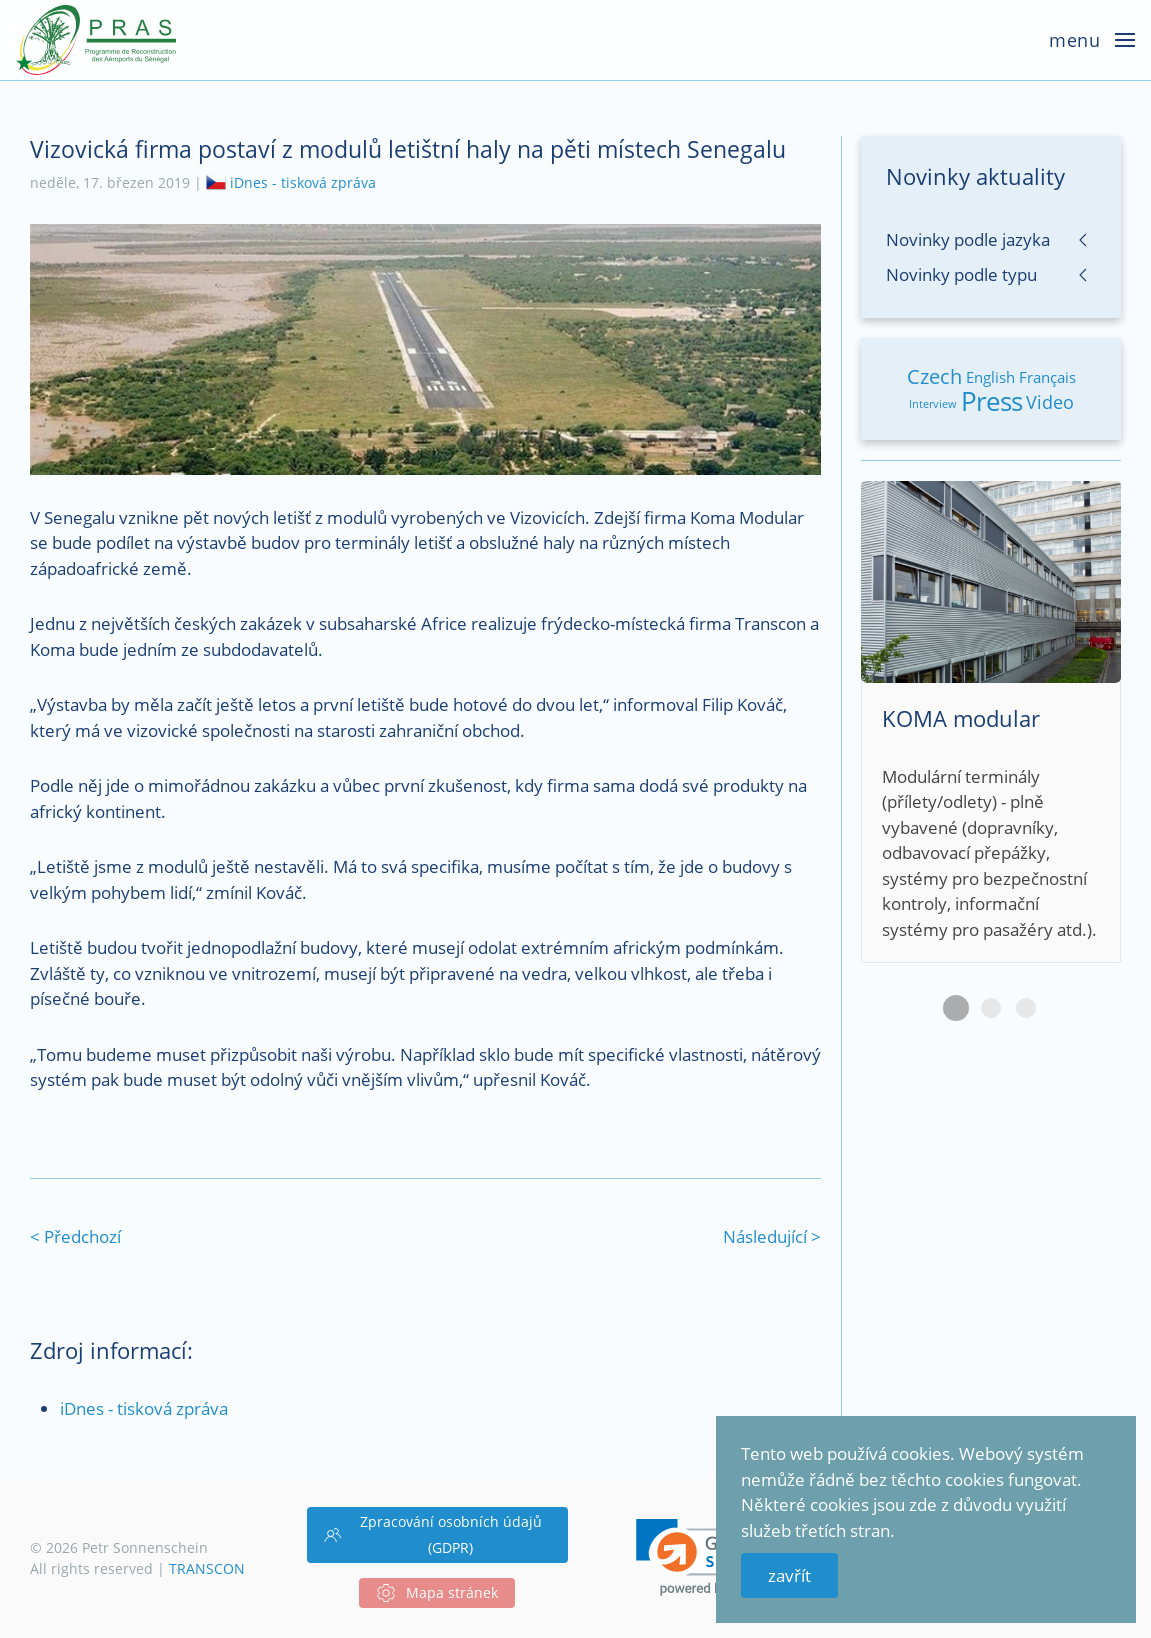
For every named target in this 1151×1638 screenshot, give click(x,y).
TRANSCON (207, 1568)
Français (1047, 377)
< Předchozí (75, 1236)
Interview (933, 403)
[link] (713, 1557)
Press (991, 401)
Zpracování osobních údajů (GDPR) (433, 1534)
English (990, 377)
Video (1050, 402)
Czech (934, 376)
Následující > (772, 1236)
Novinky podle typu (961, 274)
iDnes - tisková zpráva (303, 181)
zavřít (789, 1575)
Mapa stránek (437, 1593)
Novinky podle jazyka (968, 239)
